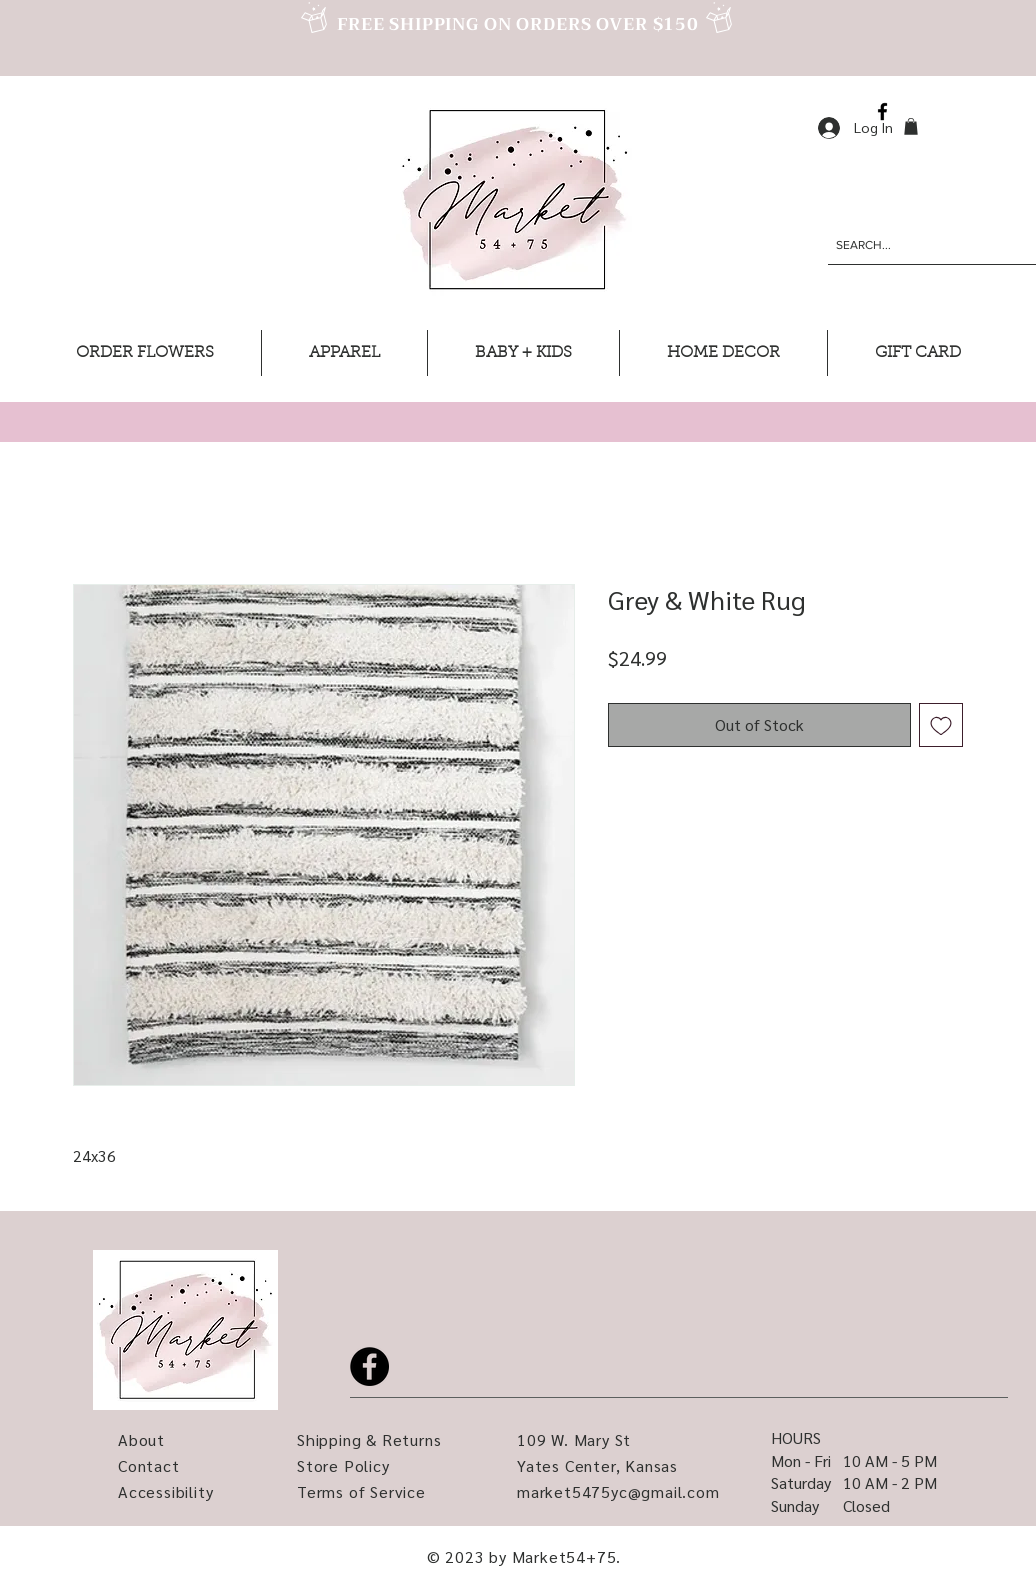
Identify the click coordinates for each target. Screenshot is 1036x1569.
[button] (911, 126)
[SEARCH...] (917, 245)
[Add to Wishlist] (941, 725)
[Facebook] (882, 111)
